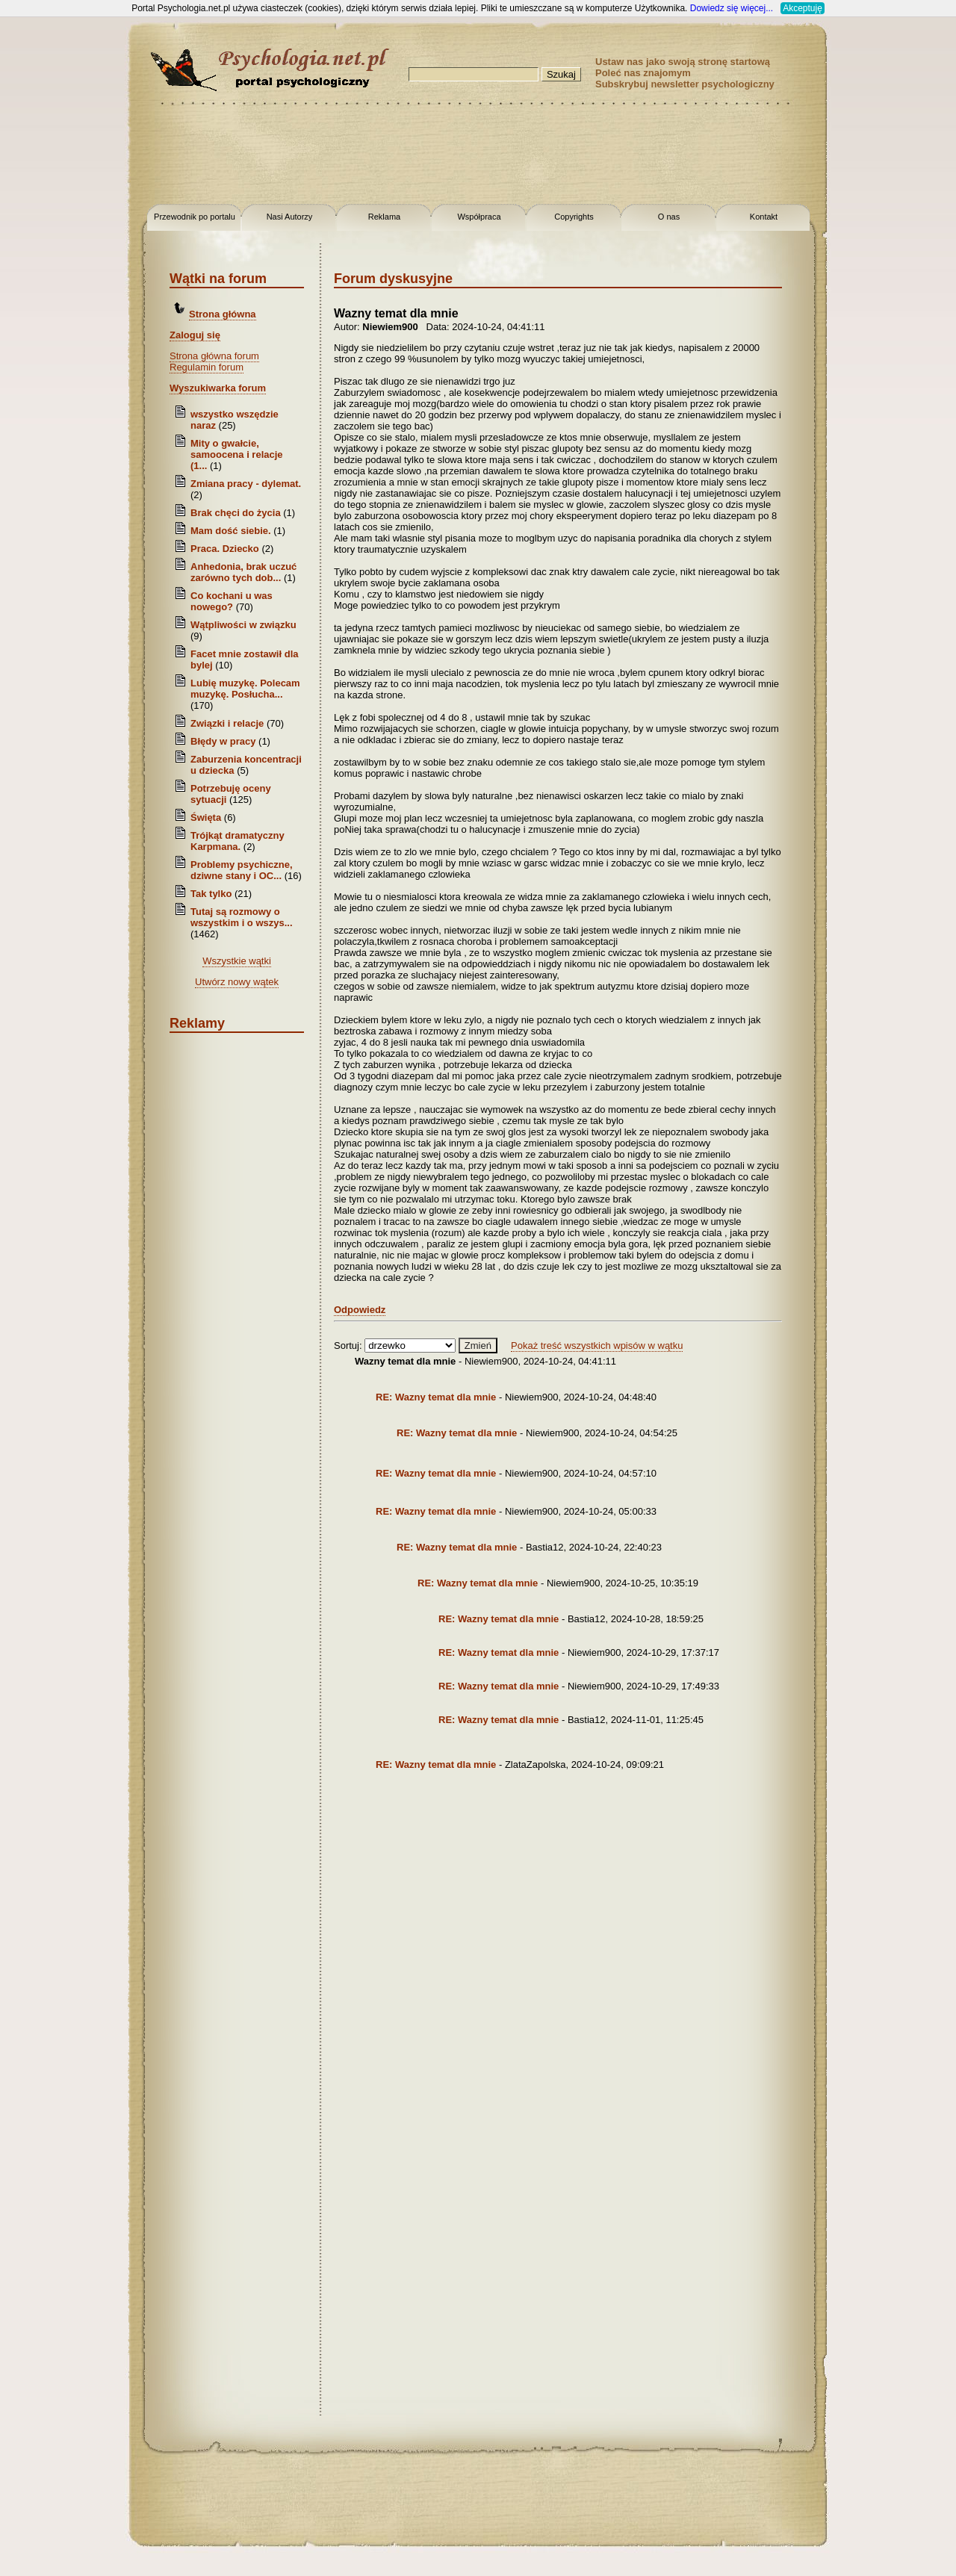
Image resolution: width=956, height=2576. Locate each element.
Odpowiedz (359, 1309)
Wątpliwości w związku (243, 624)
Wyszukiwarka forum (218, 388)
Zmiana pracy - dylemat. (245, 483)
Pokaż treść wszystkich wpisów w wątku (597, 1345)
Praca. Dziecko (225, 548)
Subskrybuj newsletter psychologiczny (685, 84)
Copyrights (574, 216)
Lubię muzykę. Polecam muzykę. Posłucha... (245, 688)
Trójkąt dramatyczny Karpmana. (237, 841)
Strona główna (222, 314)
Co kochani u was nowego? (231, 601)
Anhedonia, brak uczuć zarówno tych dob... (243, 572)
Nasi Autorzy (290, 216)
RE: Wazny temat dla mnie (437, 1397)
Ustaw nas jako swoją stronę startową (682, 61)
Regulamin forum (206, 367)
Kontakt (763, 216)
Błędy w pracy (222, 741)
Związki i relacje (227, 723)
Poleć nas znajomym (643, 72)
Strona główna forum (214, 355)
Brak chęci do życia (235, 512)
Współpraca (478, 216)
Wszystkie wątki (236, 960)
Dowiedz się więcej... (731, 8)
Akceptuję (802, 8)
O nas (669, 216)
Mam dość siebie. (230, 530)
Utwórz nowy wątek (237, 981)
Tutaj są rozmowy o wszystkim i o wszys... (241, 917)
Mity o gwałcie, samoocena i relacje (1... (236, 454)
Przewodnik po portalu (194, 216)
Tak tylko (211, 893)
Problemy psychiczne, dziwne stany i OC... (241, 870)
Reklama (384, 216)
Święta (205, 817)
